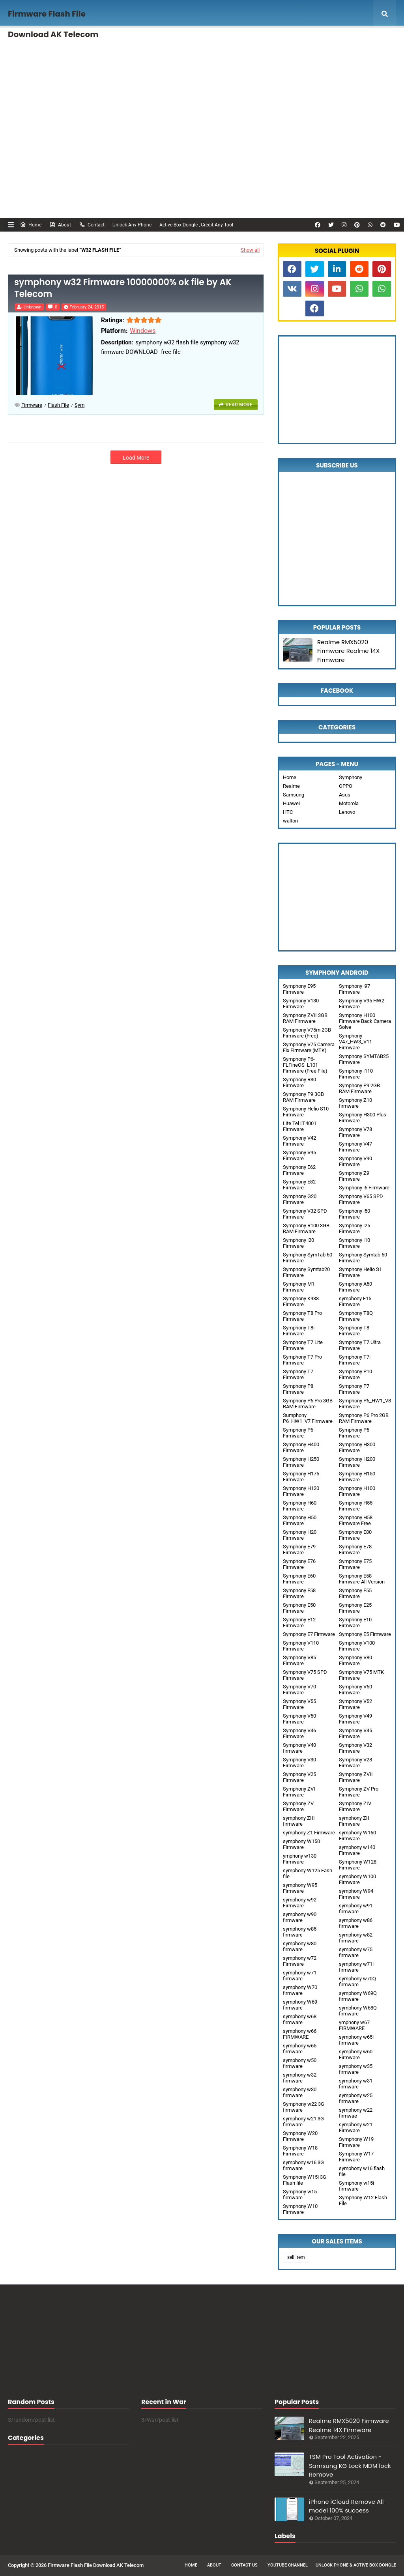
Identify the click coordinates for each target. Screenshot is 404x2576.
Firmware (31, 405)
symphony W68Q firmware (358, 2011)
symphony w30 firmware (299, 2092)
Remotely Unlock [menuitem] (307, 41)
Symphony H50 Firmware (299, 1520)
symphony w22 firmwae (355, 2113)
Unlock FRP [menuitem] (98, 69)
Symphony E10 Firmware (355, 1622)
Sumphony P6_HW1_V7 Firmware (308, 1418)
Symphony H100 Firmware (357, 1491)
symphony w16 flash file (362, 2171)
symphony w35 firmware (355, 2069)
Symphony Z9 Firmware (354, 1176)
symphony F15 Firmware (355, 1301)
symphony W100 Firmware (357, 1879)
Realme (291, 786)
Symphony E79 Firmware (299, 1549)
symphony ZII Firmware (354, 1821)
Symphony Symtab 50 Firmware (363, 1258)
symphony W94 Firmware (356, 1894)
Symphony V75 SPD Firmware (305, 1675)
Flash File (58, 405)
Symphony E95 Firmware (299, 989)
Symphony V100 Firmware (357, 1646)
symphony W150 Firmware (301, 1844)
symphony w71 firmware (299, 1976)
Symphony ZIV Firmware (355, 1806)
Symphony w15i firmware (356, 2186)
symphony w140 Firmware (357, 1850)
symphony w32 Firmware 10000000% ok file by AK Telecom (123, 289)
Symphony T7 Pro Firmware (302, 1360)
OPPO (345, 786)
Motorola (349, 803)
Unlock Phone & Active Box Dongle (356, 2565)
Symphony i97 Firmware (354, 989)
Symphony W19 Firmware (356, 2142)
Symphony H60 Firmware (299, 1506)
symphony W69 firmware (300, 2005)
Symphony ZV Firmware (298, 1806)
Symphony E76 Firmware (299, 1564)
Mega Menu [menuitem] (366, 41)
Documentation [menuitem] (37, 69)
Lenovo (347, 812)
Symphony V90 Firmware (355, 1161)
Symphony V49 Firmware (355, 1719)
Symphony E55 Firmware (355, 1593)
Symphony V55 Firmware (299, 1704)
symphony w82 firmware (355, 1938)
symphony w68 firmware (299, 2019)
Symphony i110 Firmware (356, 1074)
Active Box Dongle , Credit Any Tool (196, 225)
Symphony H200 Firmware (357, 1462)
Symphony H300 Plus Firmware (362, 1117)
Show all (250, 250)
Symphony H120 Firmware (301, 1491)
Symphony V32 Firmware (355, 1748)
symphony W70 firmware (300, 1990)
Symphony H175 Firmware (301, 1476)
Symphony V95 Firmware (299, 1155)
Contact (92, 224)
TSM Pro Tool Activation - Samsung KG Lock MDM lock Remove (350, 2466)
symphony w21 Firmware (355, 2127)
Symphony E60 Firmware (299, 1579)
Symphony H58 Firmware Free (355, 1520)
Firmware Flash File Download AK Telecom (96, 2565)
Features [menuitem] (64, 41)
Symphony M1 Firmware (298, 1287)
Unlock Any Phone (132, 225)
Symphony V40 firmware (299, 1748)
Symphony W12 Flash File (363, 2200)
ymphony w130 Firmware (299, 1859)
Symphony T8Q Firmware (356, 1316)
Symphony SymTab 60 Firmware (307, 1258)
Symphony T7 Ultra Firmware (360, 1345)
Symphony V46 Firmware (299, 1733)
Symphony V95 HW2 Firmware (361, 1003)
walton (290, 821)
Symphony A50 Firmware (355, 1287)
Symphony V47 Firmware (355, 1147)
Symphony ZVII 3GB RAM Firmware (305, 1018)
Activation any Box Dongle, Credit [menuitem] (232, 41)
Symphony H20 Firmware (299, 1535)
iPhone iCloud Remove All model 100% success (346, 2506)
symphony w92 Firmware (299, 1903)
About (60, 224)
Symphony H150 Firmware (357, 1476)
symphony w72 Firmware (299, 1961)
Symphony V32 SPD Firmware (305, 1214)
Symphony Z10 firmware (355, 1103)
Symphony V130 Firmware (301, 1003)
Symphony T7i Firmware (354, 1360)
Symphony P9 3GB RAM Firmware (303, 1097)
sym (79, 405)
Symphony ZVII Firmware (356, 1777)
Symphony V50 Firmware (299, 1719)
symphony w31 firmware (355, 2084)
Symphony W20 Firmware (300, 2136)
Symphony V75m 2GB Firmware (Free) (307, 1033)
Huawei (291, 803)
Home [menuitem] (25, 41)
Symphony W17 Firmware (356, 2157)
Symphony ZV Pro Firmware (358, 1792)
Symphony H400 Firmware (301, 1447)
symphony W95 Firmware (300, 1888)
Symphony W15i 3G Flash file (304, 2180)
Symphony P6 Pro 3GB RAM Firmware (308, 1404)
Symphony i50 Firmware (354, 1214)
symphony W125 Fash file (307, 1873)
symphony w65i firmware (356, 2040)
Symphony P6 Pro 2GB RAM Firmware (364, 1418)
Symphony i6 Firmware (364, 1188)
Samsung (293, 795)
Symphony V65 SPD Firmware (361, 1199)
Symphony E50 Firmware (299, 1608)
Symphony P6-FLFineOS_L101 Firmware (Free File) (305, 1065)
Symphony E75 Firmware (355, 1564)
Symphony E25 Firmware (355, 1608)
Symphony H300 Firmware (357, 1447)
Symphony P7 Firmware (354, 1389)
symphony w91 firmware (355, 1908)
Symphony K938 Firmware (301, 1301)
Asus (344, 795)
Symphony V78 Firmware (355, 1132)
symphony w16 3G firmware (303, 2165)
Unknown (32, 307)
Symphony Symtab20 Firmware (306, 1272)
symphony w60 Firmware (355, 2054)
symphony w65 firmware (299, 2048)
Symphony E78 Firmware (355, 1549)
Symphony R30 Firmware (299, 1082)
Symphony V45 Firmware (355, 1733)
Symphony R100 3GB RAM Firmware (306, 1228)
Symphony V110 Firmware (301, 1646)
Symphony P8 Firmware (298, 1389)
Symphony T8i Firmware (298, 1331)
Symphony (350, 777)
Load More (136, 457)
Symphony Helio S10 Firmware (306, 1112)
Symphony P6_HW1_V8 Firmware (365, 1404)
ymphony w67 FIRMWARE (354, 2025)
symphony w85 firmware (299, 1932)
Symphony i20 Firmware (298, 1243)
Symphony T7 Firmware (298, 1374)
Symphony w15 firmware (300, 2194)
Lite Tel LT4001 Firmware (299, 1126)
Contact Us (244, 2565)
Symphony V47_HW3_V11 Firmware (355, 1042)
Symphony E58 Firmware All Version (362, 1579)
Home (30, 224)
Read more (239, 405)
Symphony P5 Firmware (354, 1433)
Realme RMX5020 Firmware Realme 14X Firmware (348, 651)
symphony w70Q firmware (357, 1981)
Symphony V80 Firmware (355, 1660)
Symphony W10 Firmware (300, 2209)
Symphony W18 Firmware (300, 2151)
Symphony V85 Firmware (299, 1660)
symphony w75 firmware (355, 1952)
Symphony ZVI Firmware (299, 1792)
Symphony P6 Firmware (298, 1433)
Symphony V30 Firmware (299, 1762)
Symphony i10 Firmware (354, 1243)
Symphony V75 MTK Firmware (361, 1675)
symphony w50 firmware (299, 2063)
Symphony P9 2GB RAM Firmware (359, 1088)
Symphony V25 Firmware (299, 1777)
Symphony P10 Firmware (355, 1374)
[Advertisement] (202, 151)
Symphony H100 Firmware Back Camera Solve (365, 1021)
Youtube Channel (287, 2565)
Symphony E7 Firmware (309, 1634)
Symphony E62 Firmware (299, 1170)
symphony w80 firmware (299, 1946)
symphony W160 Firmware (357, 1835)
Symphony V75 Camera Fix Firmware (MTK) (309, 1047)
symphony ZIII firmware (299, 1821)
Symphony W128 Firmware (357, 1865)
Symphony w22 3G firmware (303, 2107)
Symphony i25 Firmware (354, 1228)
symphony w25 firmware (355, 2098)
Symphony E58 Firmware (299, 1593)
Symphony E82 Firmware (299, 1185)
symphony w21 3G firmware (303, 2121)
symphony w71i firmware (356, 1967)
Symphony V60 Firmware (355, 1690)
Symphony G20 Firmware (299, 1199)
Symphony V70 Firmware (299, 1690)
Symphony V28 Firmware (355, 1762)
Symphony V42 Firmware (299, 1141)
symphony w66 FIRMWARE (299, 2034)
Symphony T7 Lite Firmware (303, 1345)
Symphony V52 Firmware (355, 1704)
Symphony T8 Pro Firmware (302, 1316)
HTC (288, 812)
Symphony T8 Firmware (354, 1331)
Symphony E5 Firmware (365, 1634)
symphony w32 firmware (299, 2078)
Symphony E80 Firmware (355, 1535)
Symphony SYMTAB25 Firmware (364, 1059)
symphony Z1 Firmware (309, 1833)
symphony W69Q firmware (358, 1996)
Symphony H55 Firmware (355, 1506)
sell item (296, 2257)
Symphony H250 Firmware (301, 1462)
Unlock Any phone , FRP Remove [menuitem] (139, 41)
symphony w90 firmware (299, 1917)
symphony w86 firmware (355, 1923)
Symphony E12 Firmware (299, 1622)
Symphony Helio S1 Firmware (360, 1272)
